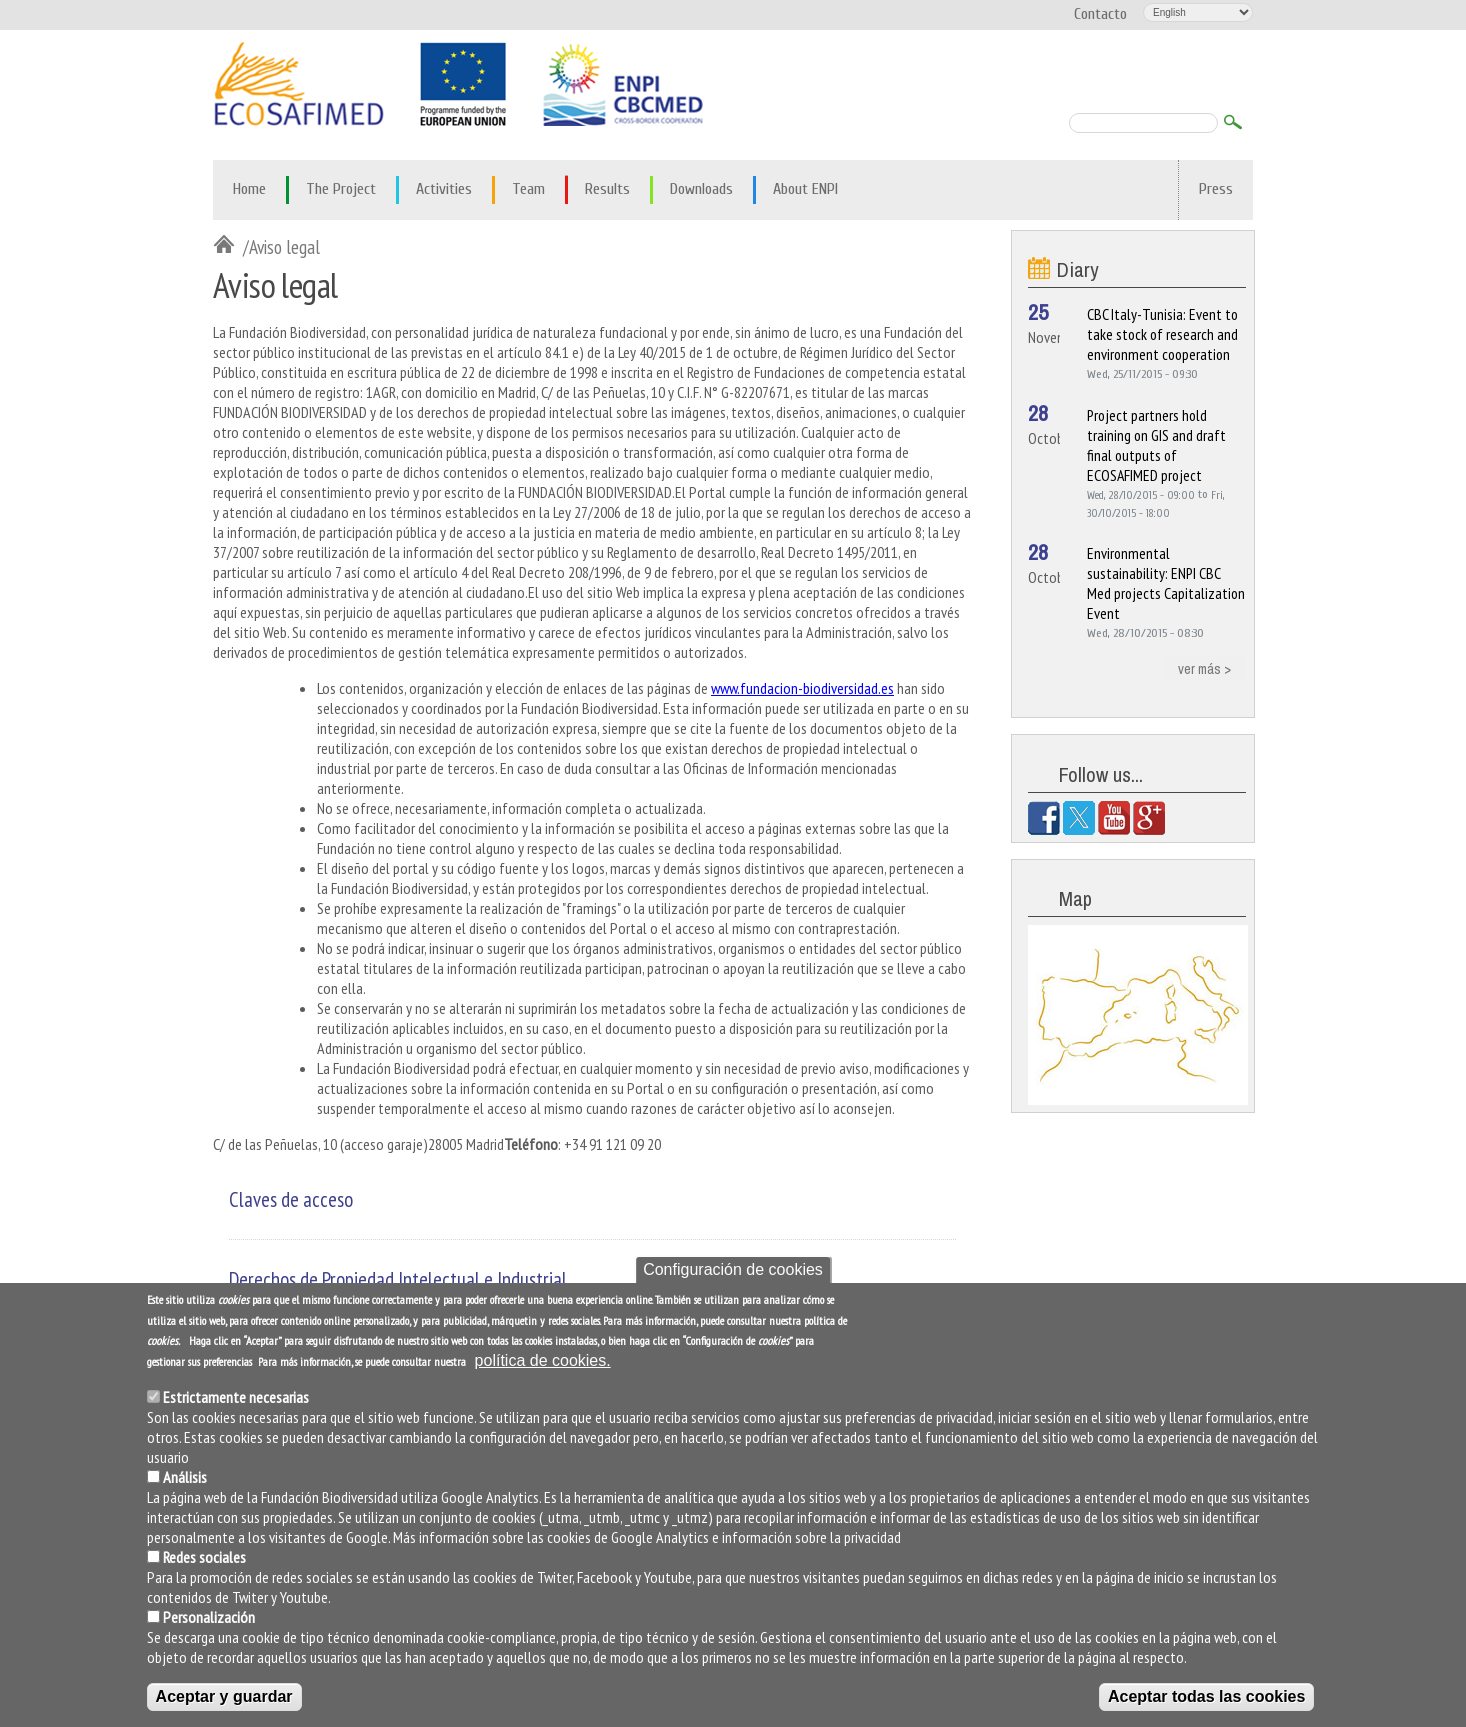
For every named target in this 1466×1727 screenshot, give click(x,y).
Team (528, 189)
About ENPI (805, 189)
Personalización (209, 1619)
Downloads (701, 189)
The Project (341, 189)
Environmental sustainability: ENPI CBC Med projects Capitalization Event (1166, 583)
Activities (444, 189)
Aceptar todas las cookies (1206, 1698)
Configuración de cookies (733, 1270)
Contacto (1100, 14)
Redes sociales (204, 1559)
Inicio (228, 246)
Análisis (185, 1479)
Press (1216, 189)
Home (249, 189)
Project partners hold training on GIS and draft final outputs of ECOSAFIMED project (1156, 445)
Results (607, 189)
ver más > (1204, 667)
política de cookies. (543, 1362)
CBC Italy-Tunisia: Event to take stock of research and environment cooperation (1162, 334)
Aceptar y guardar (224, 1698)
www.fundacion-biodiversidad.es (802, 688)
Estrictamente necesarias (236, 1399)
